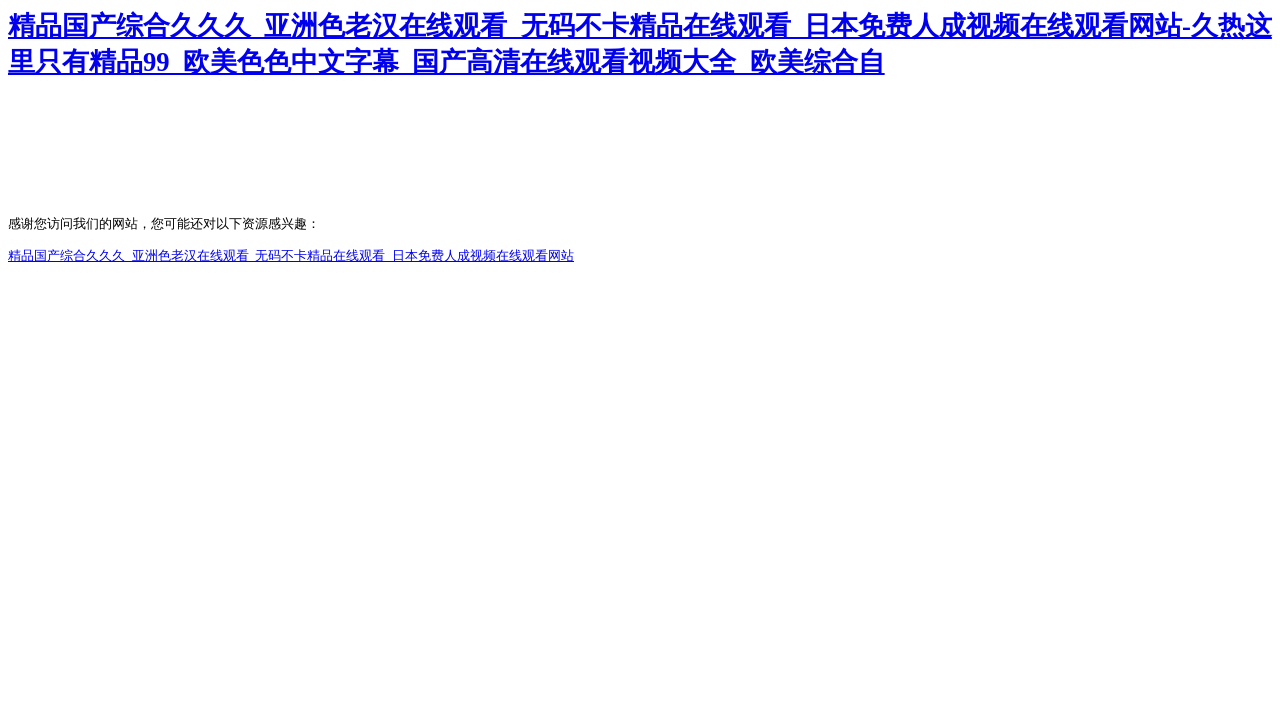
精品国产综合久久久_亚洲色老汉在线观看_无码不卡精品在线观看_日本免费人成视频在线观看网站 (291, 255)
